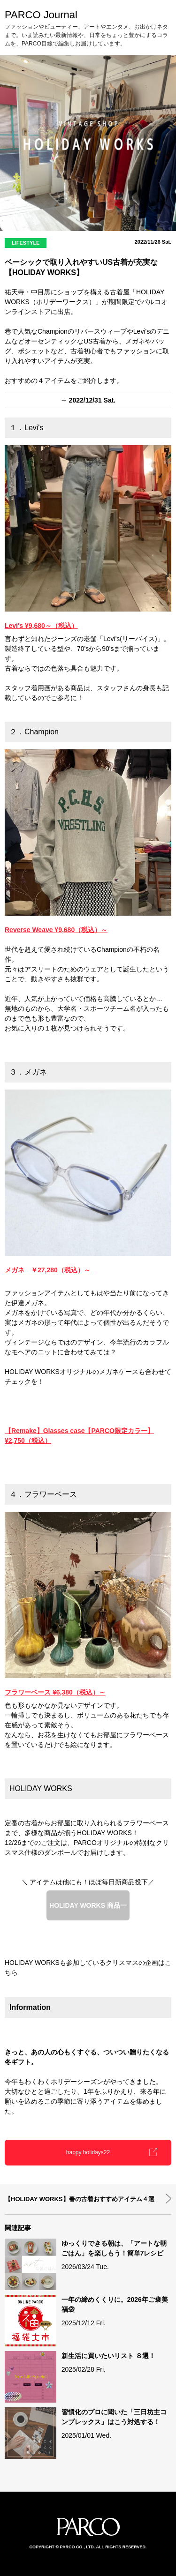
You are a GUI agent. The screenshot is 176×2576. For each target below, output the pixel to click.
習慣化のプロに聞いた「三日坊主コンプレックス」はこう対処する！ (114, 2417)
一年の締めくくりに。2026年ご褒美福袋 (114, 2304)
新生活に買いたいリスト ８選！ (108, 2355)
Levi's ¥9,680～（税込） (41, 625)
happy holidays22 (88, 2152)
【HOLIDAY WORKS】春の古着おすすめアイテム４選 (79, 2199)
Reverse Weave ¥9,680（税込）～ (56, 929)
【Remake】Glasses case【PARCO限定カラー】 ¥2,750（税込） (79, 1435)
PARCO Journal (41, 15)
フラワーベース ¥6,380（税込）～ (55, 1692)
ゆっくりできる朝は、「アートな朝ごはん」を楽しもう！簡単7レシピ (114, 2248)
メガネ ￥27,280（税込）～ (48, 1270)
